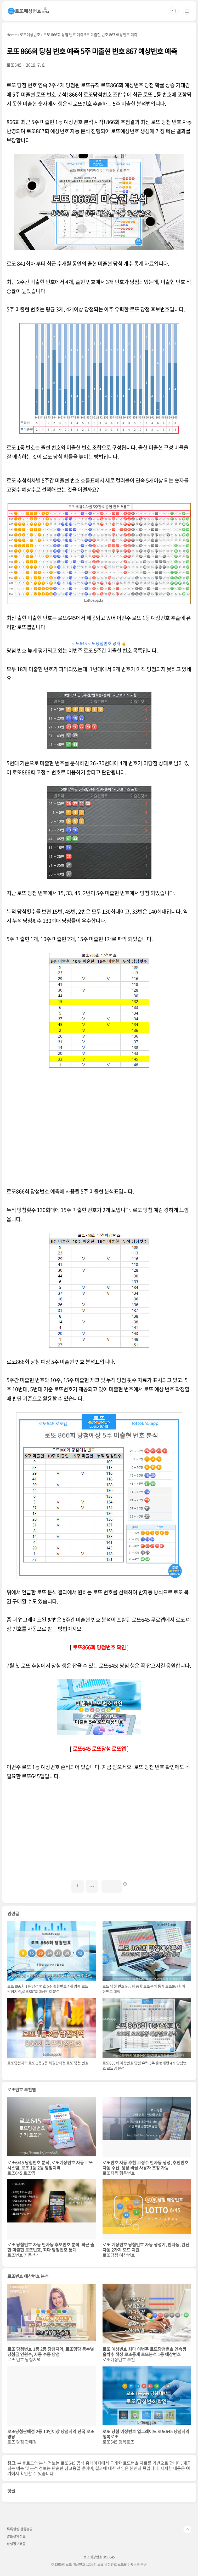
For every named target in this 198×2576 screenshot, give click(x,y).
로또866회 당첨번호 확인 (99, 1647)
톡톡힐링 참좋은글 (20, 2528)
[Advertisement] (99, 1131)
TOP (187, 2529)
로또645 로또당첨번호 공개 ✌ (99, 643)
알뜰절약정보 (16, 2536)
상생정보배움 (16, 2543)
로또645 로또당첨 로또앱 (99, 1748)
